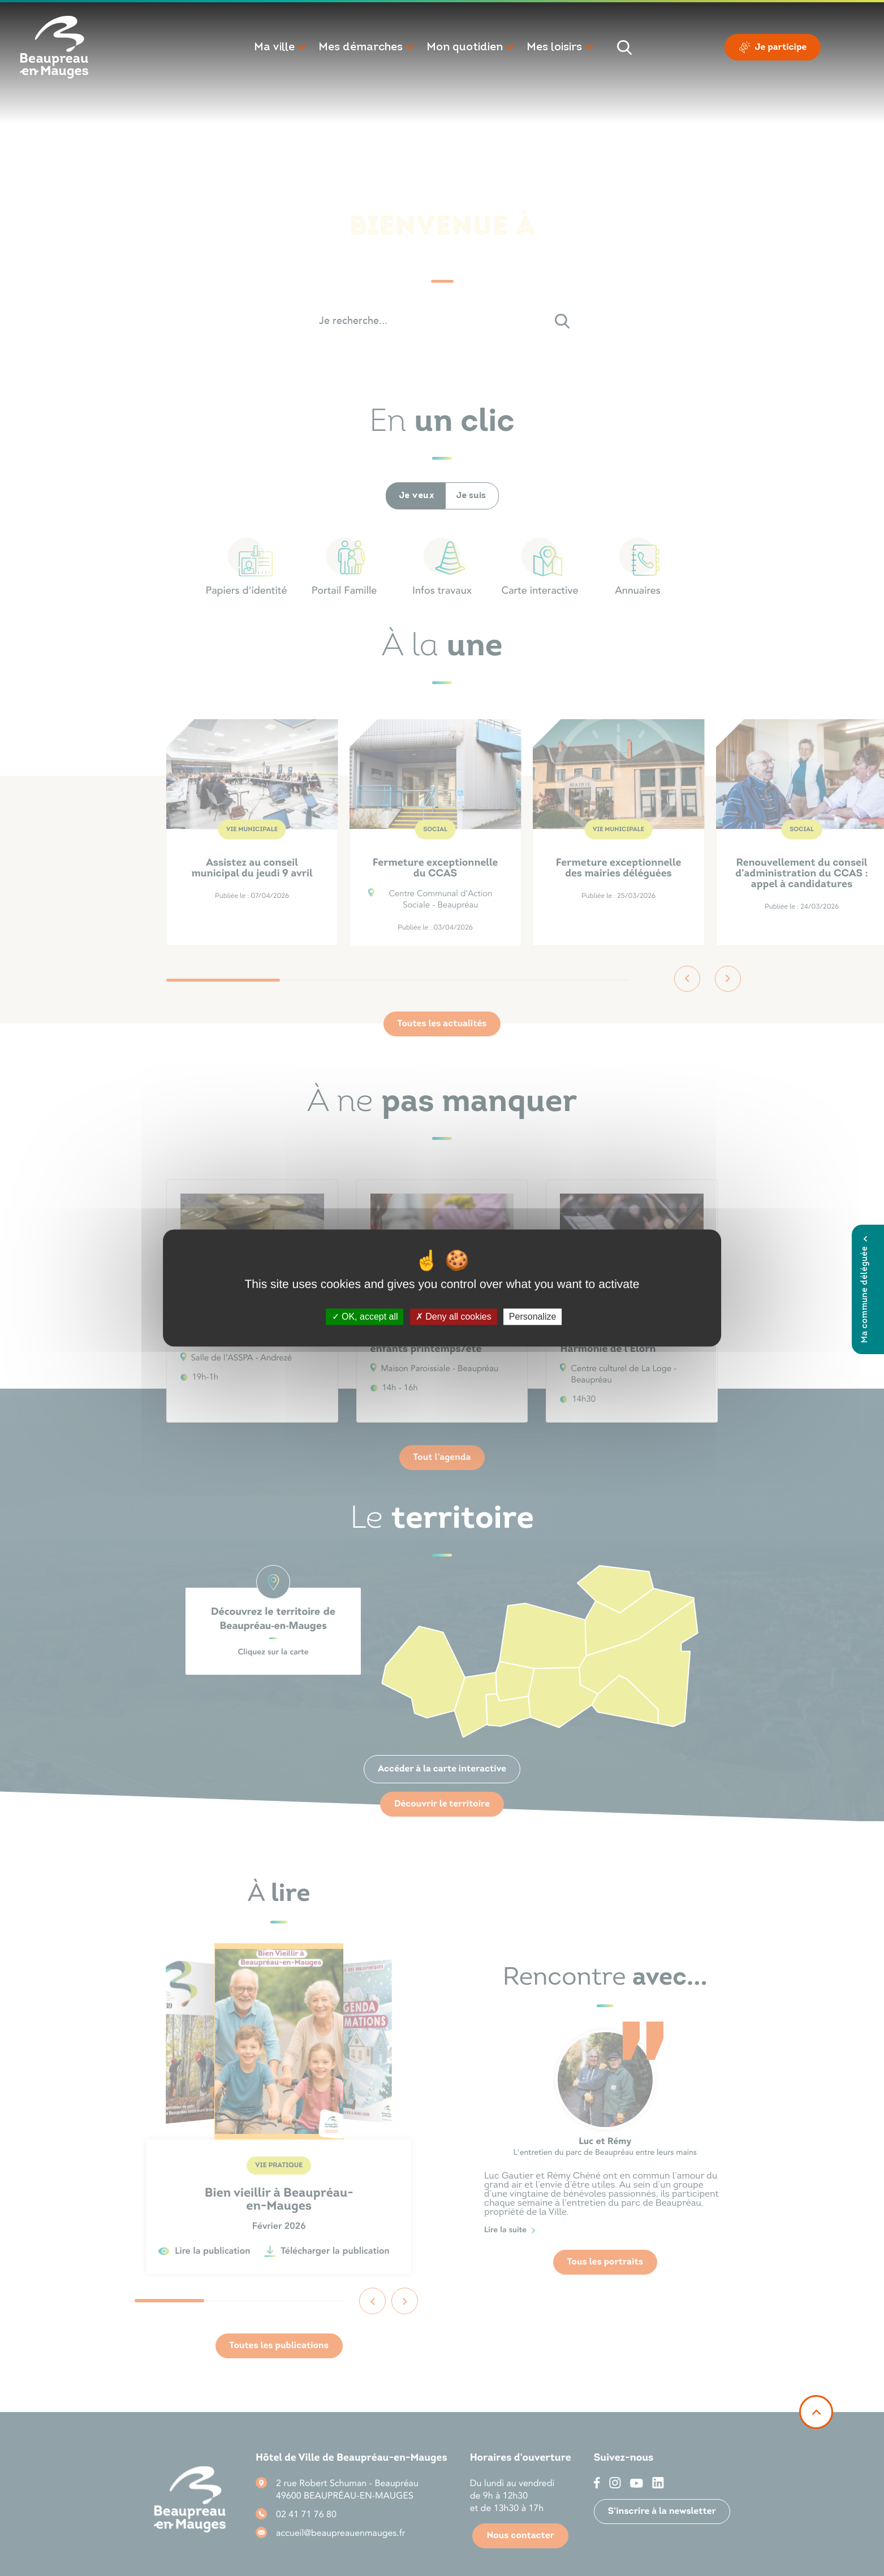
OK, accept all (365, 1316)
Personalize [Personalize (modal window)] (533, 1316)
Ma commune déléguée (865, 1289)
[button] (280, 47)
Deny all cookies (453, 1316)
